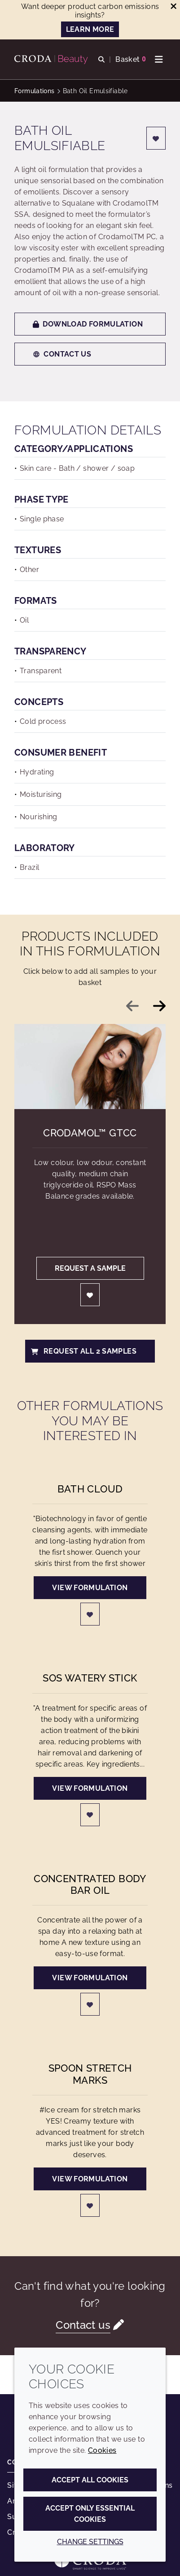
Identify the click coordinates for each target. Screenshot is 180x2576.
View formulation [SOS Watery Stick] (89, 1788)
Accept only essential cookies (90, 2514)
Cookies (102, 2450)
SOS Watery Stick (90, 1678)
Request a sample (90, 1268)
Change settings (90, 2541)
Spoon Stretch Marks (90, 2074)
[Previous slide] (132, 1006)
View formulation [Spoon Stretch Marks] (89, 2179)
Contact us (62, 354)
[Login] (156, 138)
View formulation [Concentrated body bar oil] (89, 1978)
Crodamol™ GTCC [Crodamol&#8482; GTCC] (89, 1133)
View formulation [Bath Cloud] (89, 1587)
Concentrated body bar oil (90, 1884)
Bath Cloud (90, 1489)
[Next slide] (159, 1006)
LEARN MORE (90, 29)
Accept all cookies (90, 2480)
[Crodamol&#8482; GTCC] (90, 1066)
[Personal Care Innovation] (52, 60)
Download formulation (88, 324)
